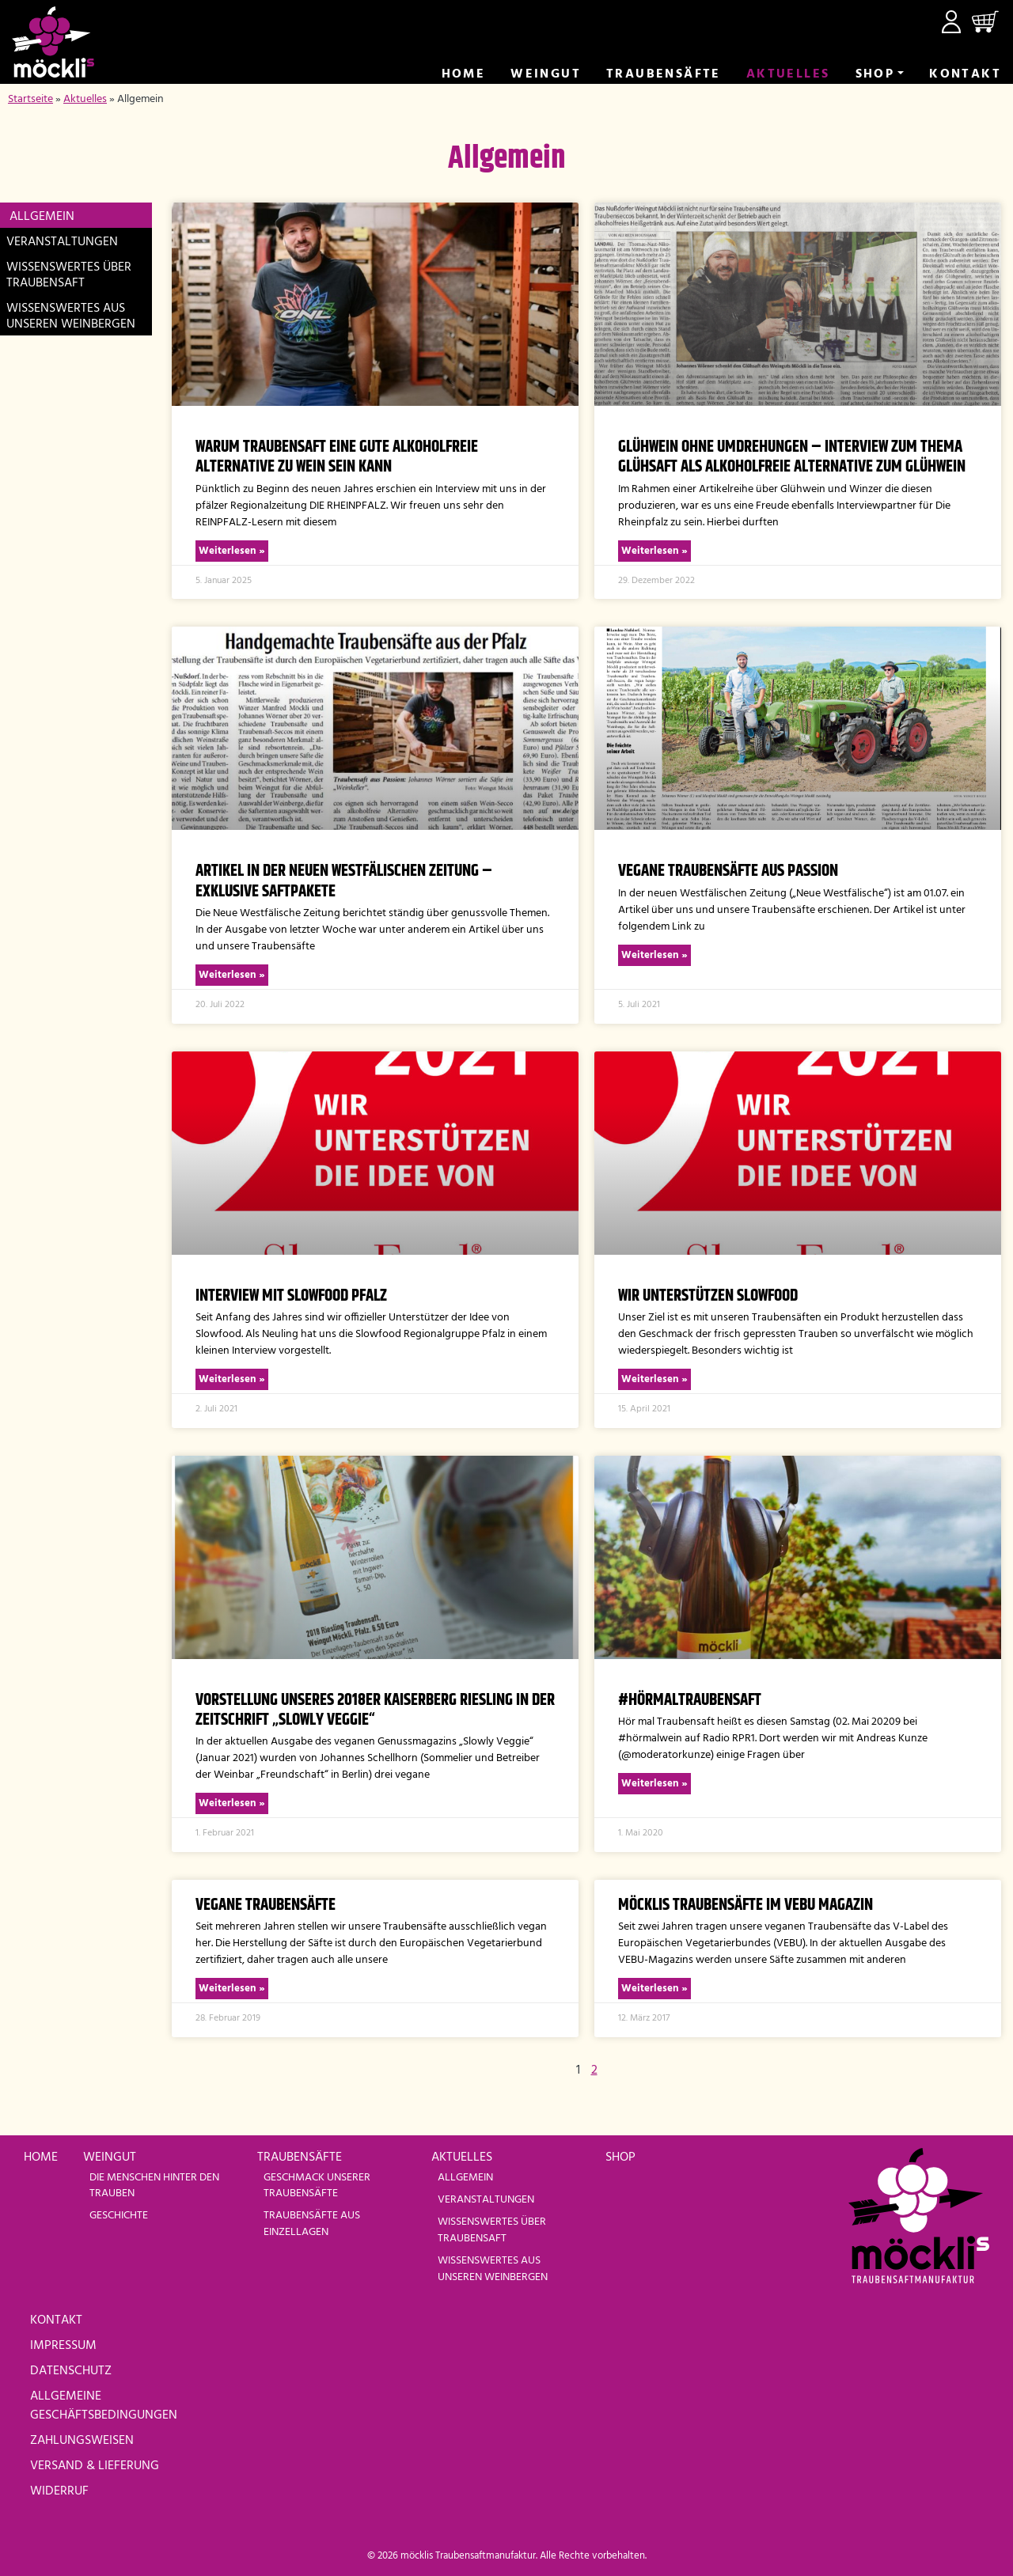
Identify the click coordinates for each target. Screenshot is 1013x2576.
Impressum (63, 2345)
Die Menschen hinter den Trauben (154, 2185)
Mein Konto (951, 22)
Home (464, 74)
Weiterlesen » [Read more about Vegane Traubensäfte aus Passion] (654, 955)
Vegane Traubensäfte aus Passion (728, 871)
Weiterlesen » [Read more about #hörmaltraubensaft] (654, 1783)
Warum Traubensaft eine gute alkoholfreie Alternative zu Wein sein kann (336, 456)
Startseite (30, 99)
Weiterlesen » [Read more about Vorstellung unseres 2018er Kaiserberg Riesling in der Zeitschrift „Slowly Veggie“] (232, 1803)
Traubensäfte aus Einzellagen (312, 2223)
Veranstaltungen (62, 242)
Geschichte (118, 2215)
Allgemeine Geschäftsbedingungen (103, 2406)
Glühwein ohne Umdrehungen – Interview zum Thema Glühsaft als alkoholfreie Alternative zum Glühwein (792, 456)
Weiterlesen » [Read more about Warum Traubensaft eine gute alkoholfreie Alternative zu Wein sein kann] (232, 551)
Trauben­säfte (663, 74)
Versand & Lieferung (94, 2466)
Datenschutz (71, 2371)
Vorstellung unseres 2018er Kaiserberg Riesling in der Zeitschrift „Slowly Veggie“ (375, 1710)
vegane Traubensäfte (265, 1905)
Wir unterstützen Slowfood (708, 1296)
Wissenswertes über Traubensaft (68, 275)
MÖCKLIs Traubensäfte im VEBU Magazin (745, 1905)
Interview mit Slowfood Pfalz (291, 1296)
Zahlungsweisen (82, 2440)
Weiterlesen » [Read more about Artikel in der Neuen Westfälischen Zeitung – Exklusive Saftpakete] (232, 975)
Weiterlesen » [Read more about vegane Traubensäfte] (232, 1988)
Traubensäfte (299, 2157)
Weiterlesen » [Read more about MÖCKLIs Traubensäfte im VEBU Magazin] (654, 1988)
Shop (875, 74)
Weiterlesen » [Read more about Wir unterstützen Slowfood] (654, 1379)
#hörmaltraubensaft (689, 1700)
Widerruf (59, 2491)
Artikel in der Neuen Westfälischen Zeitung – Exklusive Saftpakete (343, 880)
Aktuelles (788, 74)
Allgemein (41, 216)
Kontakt (965, 74)
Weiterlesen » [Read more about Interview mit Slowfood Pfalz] (232, 1379)
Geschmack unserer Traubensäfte (317, 2185)
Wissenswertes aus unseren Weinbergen (70, 316)
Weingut (545, 74)
